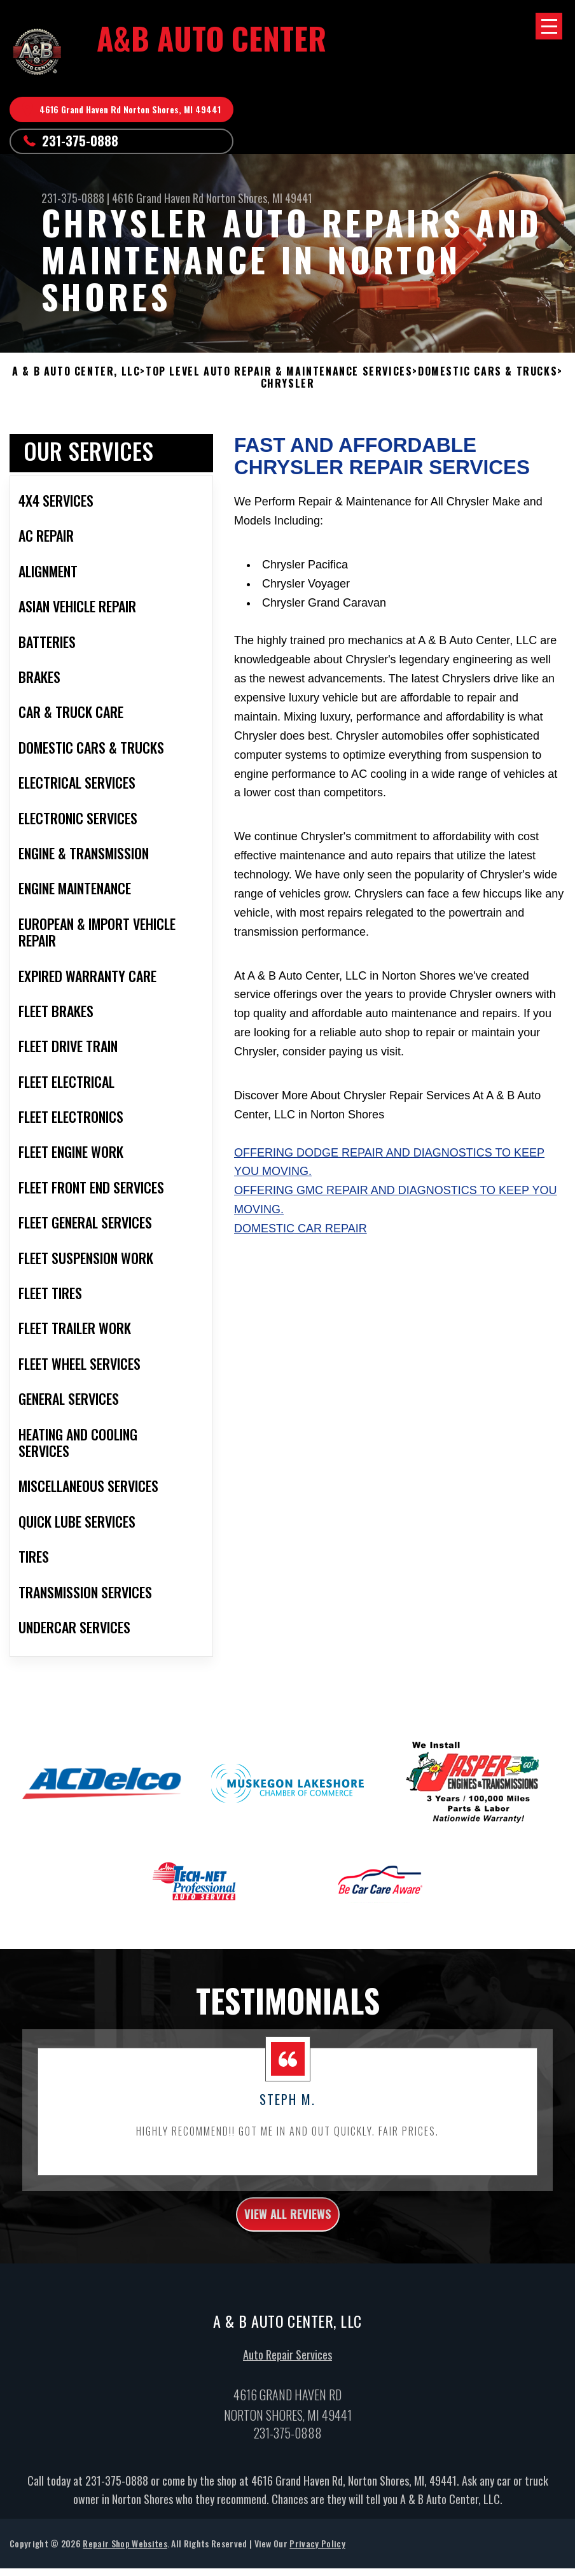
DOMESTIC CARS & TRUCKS (487, 371)
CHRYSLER (288, 383)
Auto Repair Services (287, 2424)
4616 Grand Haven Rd (158, 198)
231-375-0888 (80, 140)
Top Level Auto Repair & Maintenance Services (279, 371)
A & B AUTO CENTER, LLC (76, 371)
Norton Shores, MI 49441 (259, 198)
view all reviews (287, 2279)
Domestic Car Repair (300, 1290)
